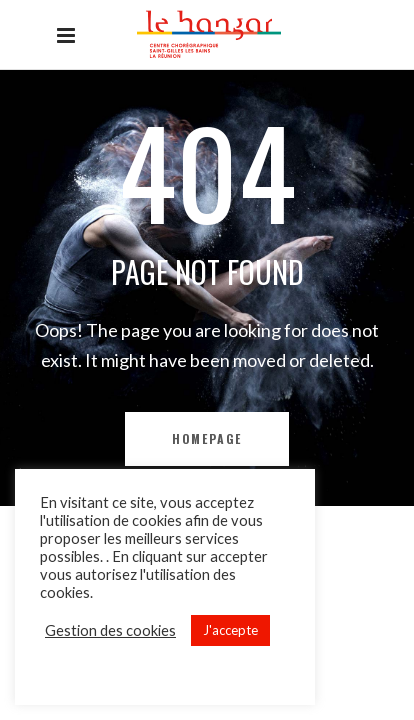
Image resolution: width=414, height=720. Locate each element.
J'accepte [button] (230, 630)
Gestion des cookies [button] (110, 630)
